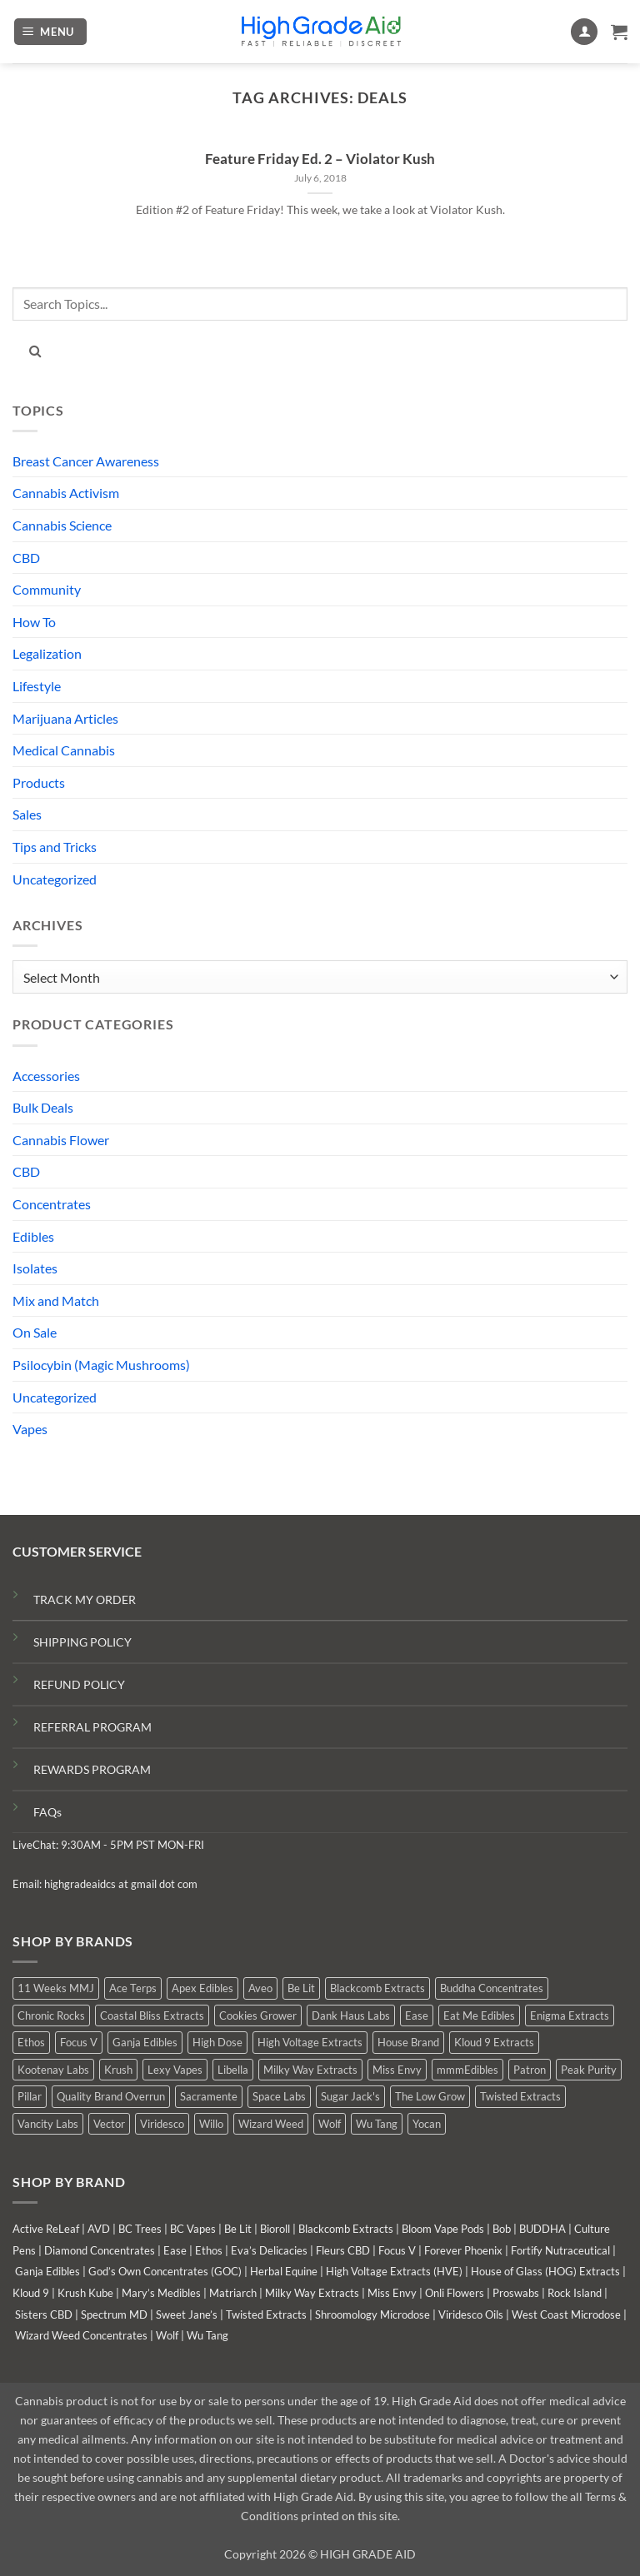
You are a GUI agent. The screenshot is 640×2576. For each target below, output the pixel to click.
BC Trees (140, 2228)
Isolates (35, 1268)
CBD (26, 558)
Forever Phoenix (463, 2250)
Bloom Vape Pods (443, 2228)
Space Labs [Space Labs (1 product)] (279, 2096)
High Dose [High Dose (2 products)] (217, 2042)
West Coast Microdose (566, 2314)
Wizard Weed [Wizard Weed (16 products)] (270, 2123)
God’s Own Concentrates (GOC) (165, 2271)
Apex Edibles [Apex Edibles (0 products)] (202, 1988)
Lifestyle (36, 686)
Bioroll (275, 2228)
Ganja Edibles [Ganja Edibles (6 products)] (145, 2042)
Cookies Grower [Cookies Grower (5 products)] (258, 2015)
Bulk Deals (42, 1107)
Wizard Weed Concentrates (81, 2335)
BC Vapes (193, 2228)
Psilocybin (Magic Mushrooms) (101, 1365)
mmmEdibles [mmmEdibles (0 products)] (467, 2069)
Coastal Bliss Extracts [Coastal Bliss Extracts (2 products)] (152, 2015)
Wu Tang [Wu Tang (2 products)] (377, 2123)
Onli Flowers (454, 2292)
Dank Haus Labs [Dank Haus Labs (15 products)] (351, 2015)
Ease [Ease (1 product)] (416, 2015)
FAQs (47, 1812)
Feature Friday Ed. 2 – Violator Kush (320, 159)
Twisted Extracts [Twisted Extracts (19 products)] (520, 2096)
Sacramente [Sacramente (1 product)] (209, 2096)
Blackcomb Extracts (345, 2228)
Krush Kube (85, 2292)
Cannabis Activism (65, 493)
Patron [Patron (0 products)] (529, 2069)
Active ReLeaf (45, 2228)
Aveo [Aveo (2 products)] (260, 1988)
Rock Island (575, 2292)
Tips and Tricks (54, 847)
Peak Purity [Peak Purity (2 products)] (589, 2069)
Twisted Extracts (266, 2314)
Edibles (33, 1236)
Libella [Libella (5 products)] (233, 2069)
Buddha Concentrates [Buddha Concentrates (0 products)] (491, 1988)
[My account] (584, 32)
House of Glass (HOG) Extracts (545, 2271)
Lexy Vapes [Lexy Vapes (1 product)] (175, 2069)
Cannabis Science (62, 525)
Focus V (397, 2250)
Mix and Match (55, 1300)
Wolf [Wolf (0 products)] (329, 2123)
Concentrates (51, 1204)
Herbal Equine (284, 2271)
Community (46, 589)
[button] (51, 32)
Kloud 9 (30, 2292)
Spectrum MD (114, 2314)
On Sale (34, 1332)
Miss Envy (392, 2292)
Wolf (167, 2335)
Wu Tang (207, 2335)
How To (34, 622)
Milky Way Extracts (312, 2292)
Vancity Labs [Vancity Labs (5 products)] (48, 2123)
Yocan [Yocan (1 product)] (426, 2123)
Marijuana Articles (65, 718)
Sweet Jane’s (187, 2314)
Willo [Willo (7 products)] (211, 2123)
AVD (99, 2228)
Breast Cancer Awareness (85, 461)
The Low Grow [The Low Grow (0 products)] (430, 2096)
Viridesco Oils (470, 2314)
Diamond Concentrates (99, 2250)
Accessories (46, 1076)
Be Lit (238, 2228)
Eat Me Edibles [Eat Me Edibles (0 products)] (479, 2015)
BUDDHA (542, 2228)
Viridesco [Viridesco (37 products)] (162, 2123)
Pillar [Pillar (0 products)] (30, 2096)
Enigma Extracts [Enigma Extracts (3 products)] (569, 2015)
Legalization (47, 653)
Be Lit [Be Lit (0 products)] (301, 1988)
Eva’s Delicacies (269, 2250)
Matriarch (233, 2292)
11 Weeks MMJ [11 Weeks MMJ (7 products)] (56, 1988)
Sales (27, 814)
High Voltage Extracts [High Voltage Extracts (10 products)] (310, 2042)
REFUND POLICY (79, 1684)
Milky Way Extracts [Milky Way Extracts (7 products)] (310, 2069)
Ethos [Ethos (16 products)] (31, 2042)
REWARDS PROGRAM (92, 1769)
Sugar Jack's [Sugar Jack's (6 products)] (350, 2096)
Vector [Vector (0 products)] (109, 2123)
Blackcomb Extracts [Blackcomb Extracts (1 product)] (377, 1988)
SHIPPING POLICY (82, 1642)
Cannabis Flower (60, 1140)
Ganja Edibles (47, 2271)
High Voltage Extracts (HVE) (394, 2271)
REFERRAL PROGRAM (92, 1727)
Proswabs (515, 2292)
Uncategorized (54, 879)
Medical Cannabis (63, 750)
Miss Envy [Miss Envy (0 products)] (397, 2069)
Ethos (208, 2250)
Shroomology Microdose (372, 2314)
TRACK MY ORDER (84, 1599)
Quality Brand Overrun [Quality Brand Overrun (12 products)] (111, 2096)
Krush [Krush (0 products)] (118, 2069)
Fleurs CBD (343, 2250)
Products (38, 782)
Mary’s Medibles (161, 2292)
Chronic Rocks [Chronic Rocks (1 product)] (51, 2015)
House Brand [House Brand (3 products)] (408, 2042)
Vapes (30, 1429)
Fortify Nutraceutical (560, 2250)
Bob (501, 2228)
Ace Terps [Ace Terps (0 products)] (133, 1988)
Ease (175, 2250)
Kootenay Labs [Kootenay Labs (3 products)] (53, 2069)
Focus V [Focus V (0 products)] (79, 2042)
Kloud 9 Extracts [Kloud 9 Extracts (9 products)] (494, 2042)
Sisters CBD (43, 2314)
